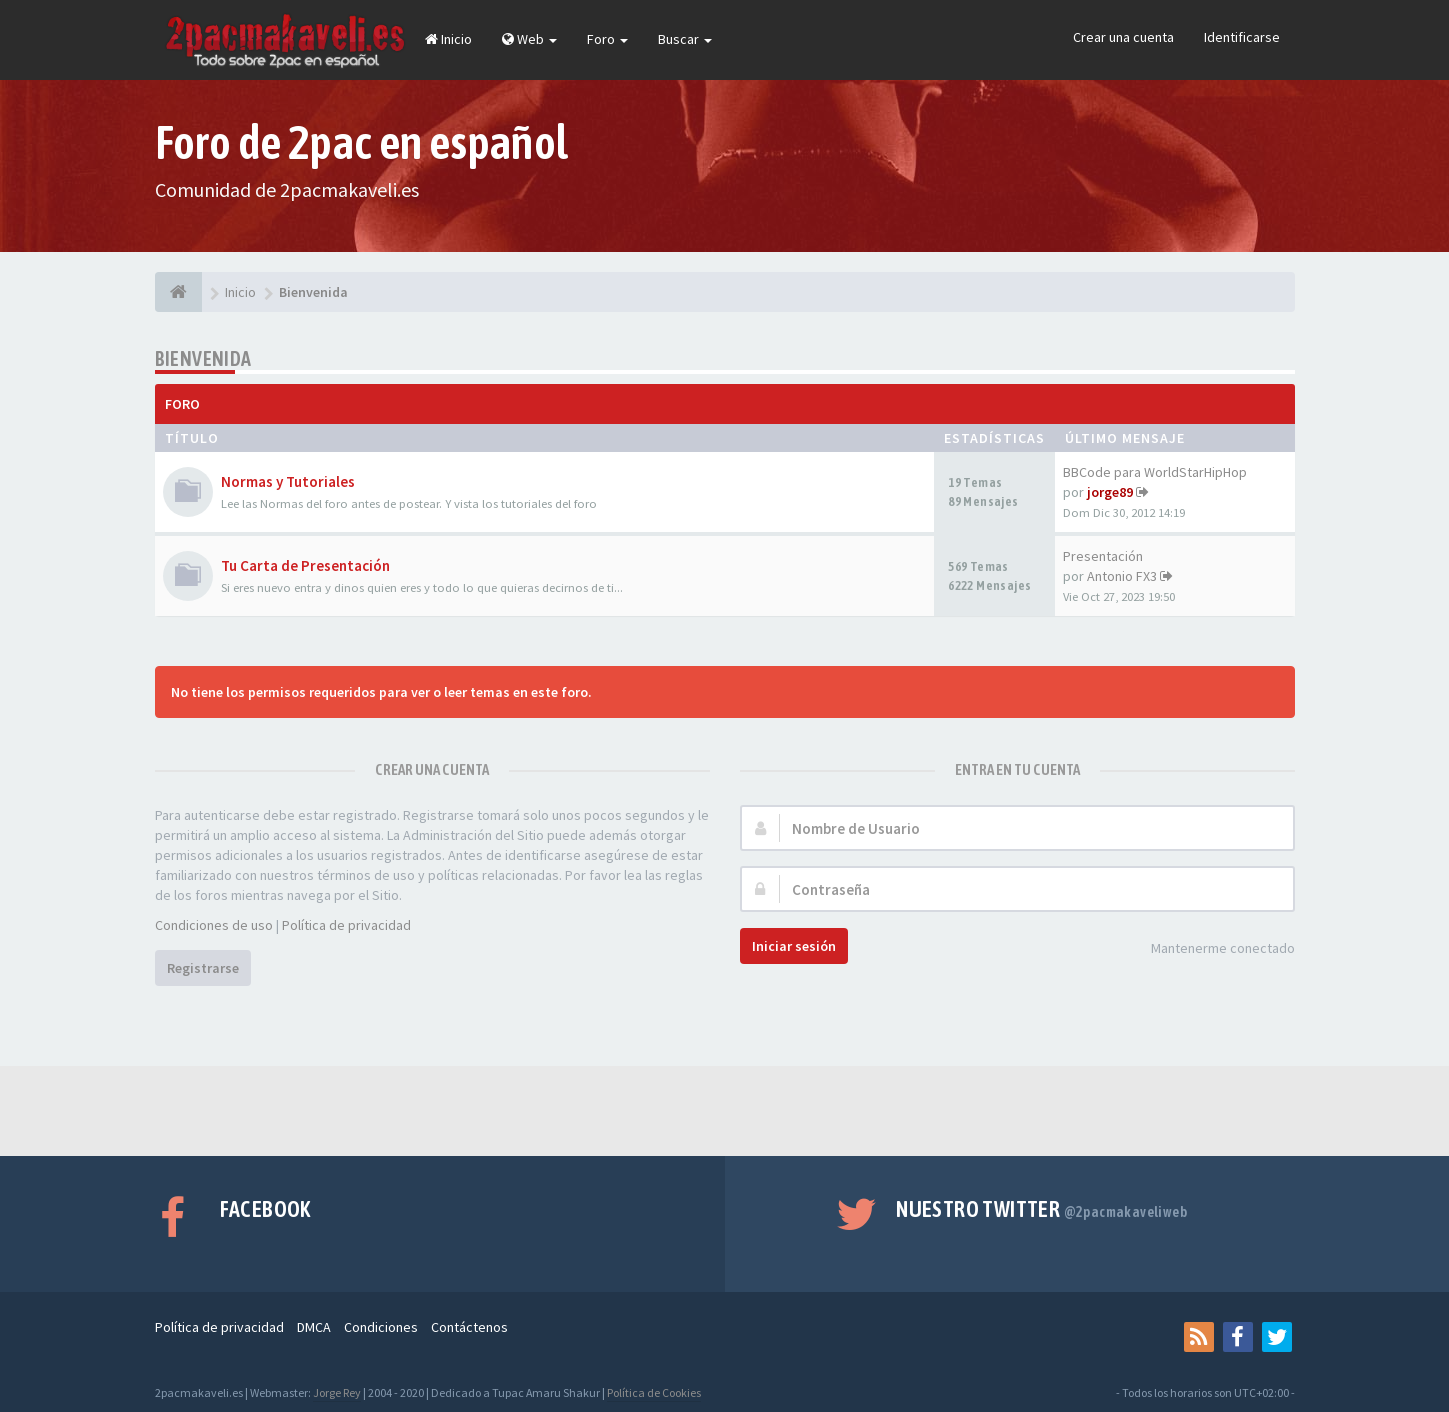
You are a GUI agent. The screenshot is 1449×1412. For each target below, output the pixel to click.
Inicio (448, 39)
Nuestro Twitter (1041, 1209)
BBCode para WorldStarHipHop (1155, 472)
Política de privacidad (346, 925)
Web (529, 39)
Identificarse (1242, 37)
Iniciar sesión (794, 946)
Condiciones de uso (214, 925)
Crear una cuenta (1123, 37)
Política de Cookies (654, 1392)
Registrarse (203, 968)
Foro (607, 39)
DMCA (314, 1327)
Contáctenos (469, 1327)
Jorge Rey (337, 1392)
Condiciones (381, 1327)
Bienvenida (203, 358)
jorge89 (1110, 492)
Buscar (685, 39)
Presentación (1103, 556)
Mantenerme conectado (1212, 949)
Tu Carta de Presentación (305, 565)
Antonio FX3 (1122, 576)
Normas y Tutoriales (288, 481)
